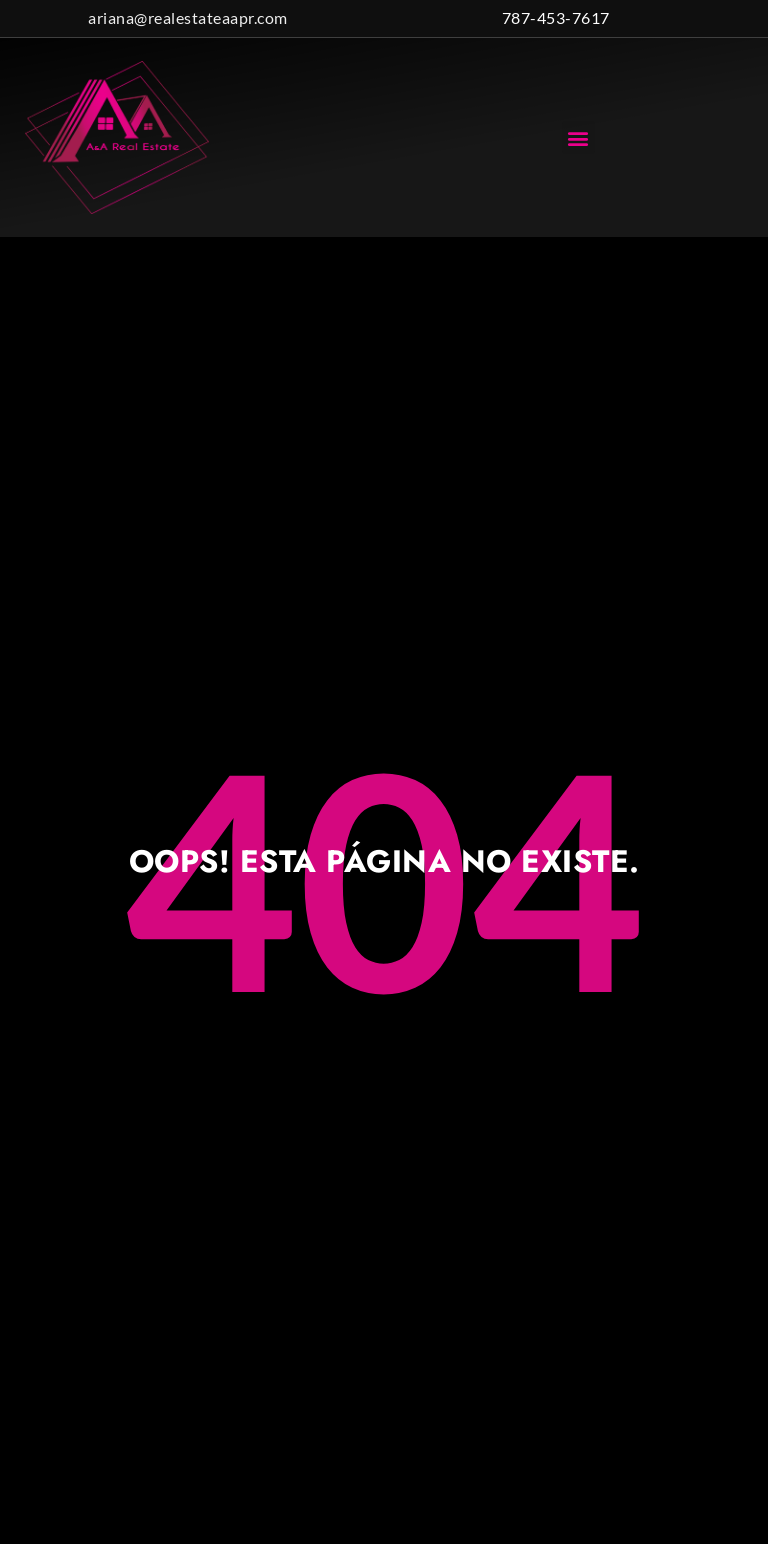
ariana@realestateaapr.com (188, 17)
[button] (579, 137)
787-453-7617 (556, 17)
